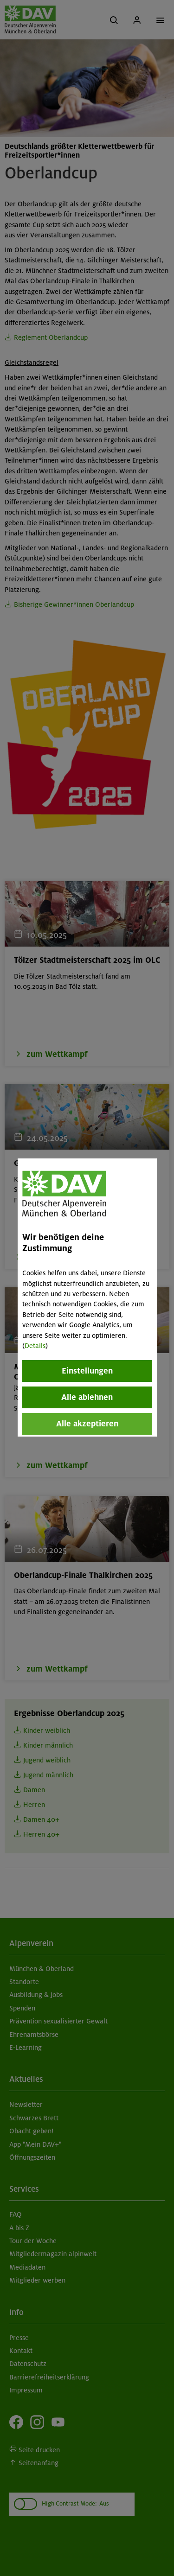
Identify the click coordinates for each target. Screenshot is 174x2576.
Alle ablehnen (87, 1397)
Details (35, 1346)
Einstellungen (87, 1371)
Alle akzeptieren (87, 1423)
